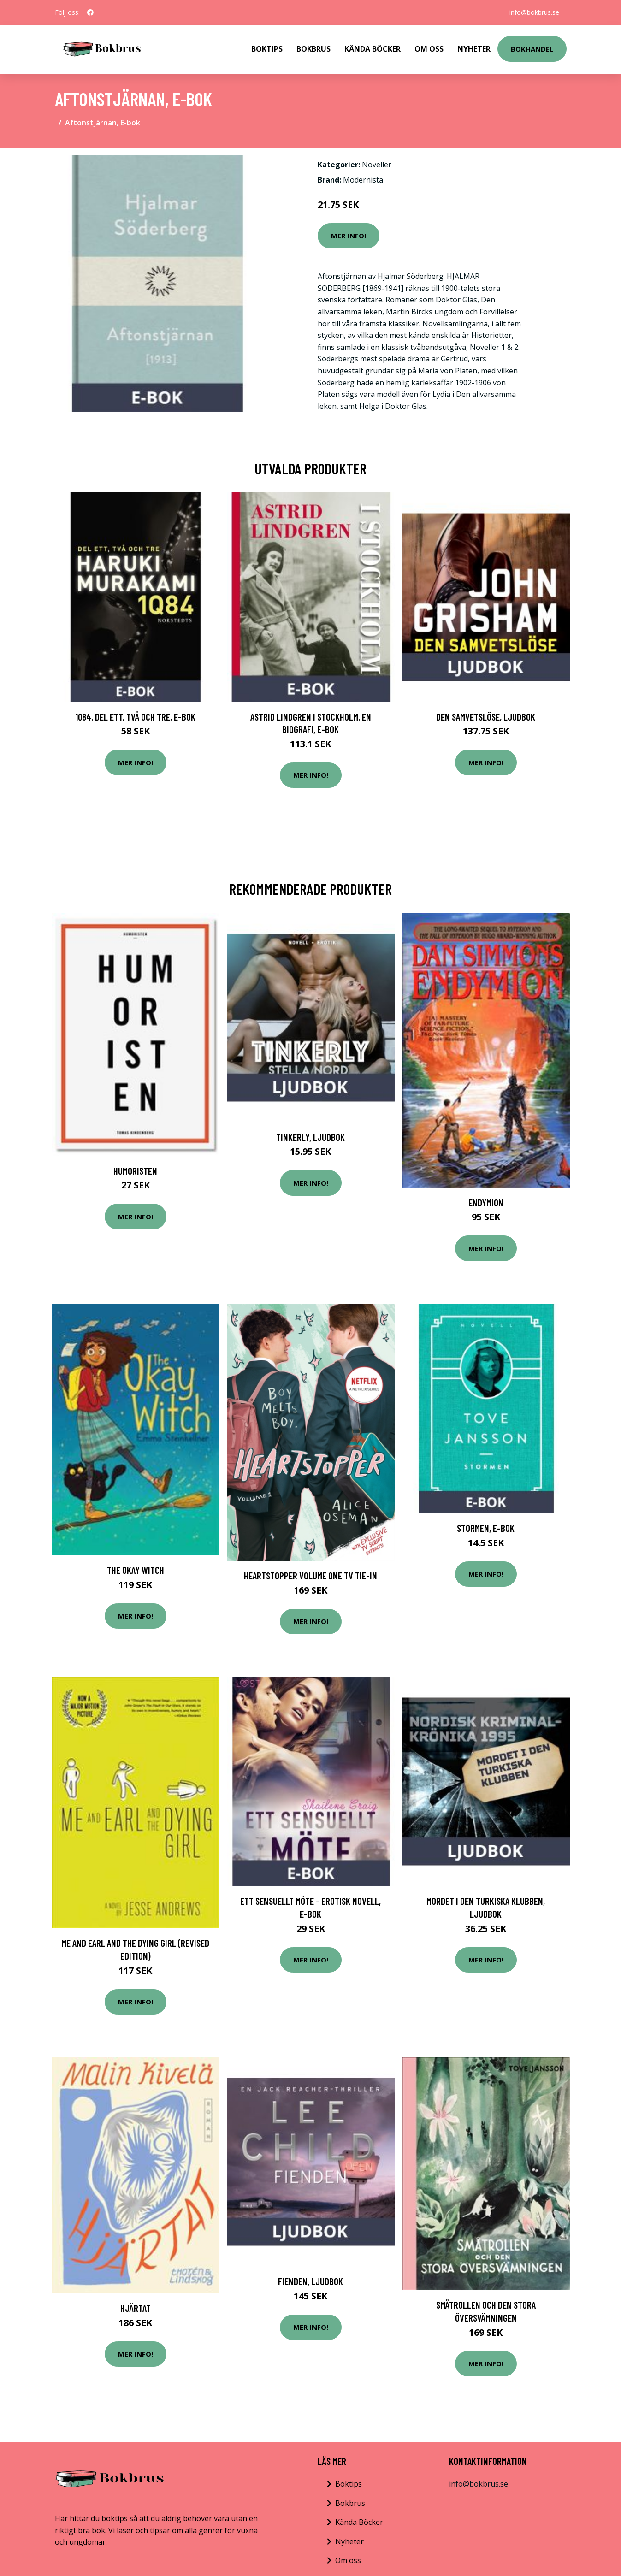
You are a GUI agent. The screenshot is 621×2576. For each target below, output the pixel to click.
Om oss (348, 2560)
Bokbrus (313, 49)
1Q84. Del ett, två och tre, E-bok (135, 716)
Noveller (376, 165)
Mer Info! (348, 235)
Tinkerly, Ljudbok (310, 1137)
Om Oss (429, 49)
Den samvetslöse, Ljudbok (485, 716)
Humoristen (135, 1170)
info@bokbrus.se (534, 12)
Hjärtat (135, 2308)
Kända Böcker (372, 49)
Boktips (267, 49)
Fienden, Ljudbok (310, 2281)
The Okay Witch (135, 1570)
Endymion (485, 1202)
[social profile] (90, 12)
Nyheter (474, 49)
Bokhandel (532, 48)
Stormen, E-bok (486, 1528)
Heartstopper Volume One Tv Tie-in (310, 1575)
